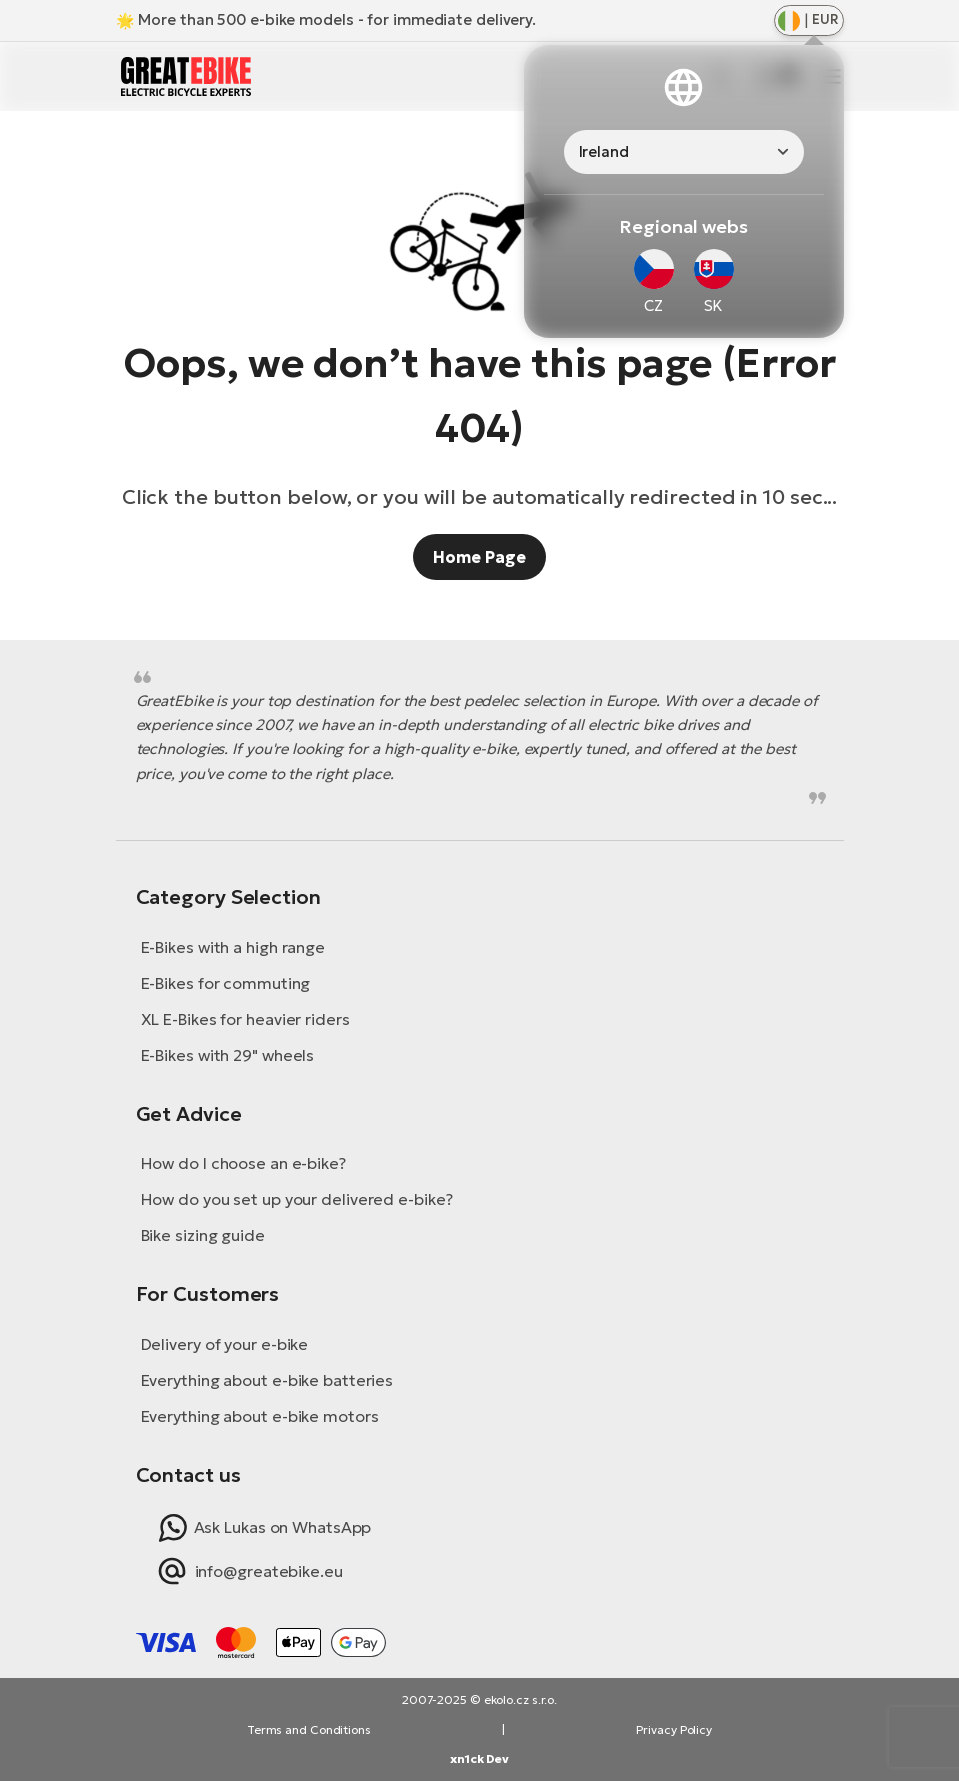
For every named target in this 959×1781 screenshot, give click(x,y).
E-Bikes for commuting (226, 983)
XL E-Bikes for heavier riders (245, 1019)
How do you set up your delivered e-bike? (297, 1199)
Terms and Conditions (309, 1729)
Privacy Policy (674, 1729)
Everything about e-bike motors (260, 1416)
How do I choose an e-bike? (243, 1163)
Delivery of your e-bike (225, 1344)
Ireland (604, 151)
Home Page (479, 557)
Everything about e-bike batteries (267, 1380)
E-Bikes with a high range (233, 947)
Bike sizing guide (203, 1235)
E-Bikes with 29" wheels (228, 1055)
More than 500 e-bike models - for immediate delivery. (337, 19)
